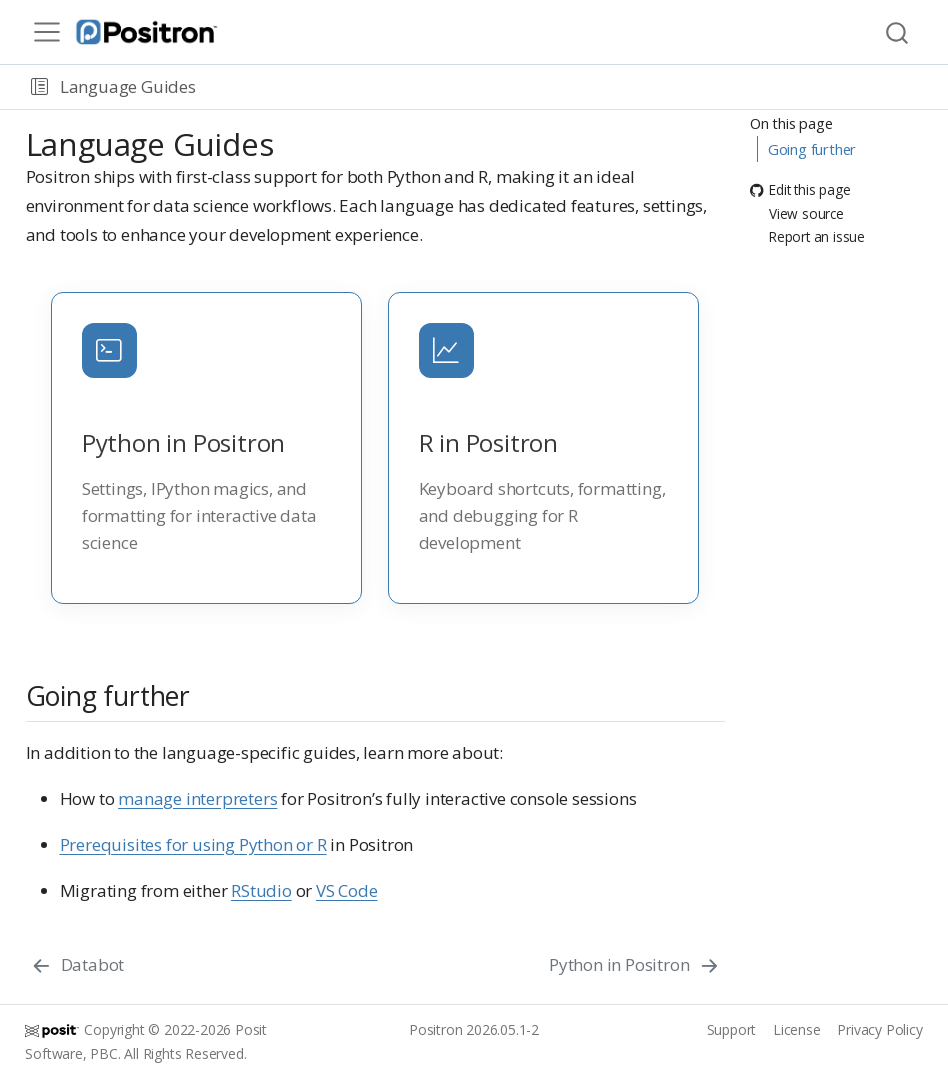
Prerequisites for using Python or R (193, 844)
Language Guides (128, 86)
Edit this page (800, 190)
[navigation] (568, 87)
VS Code (347, 890)
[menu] (47, 32)
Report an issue (807, 236)
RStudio (261, 890)
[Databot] (77, 965)
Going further (812, 149)
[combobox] (898, 32)
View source (797, 213)
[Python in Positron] (635, 965)
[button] (39, 87)
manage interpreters (197, 798)
